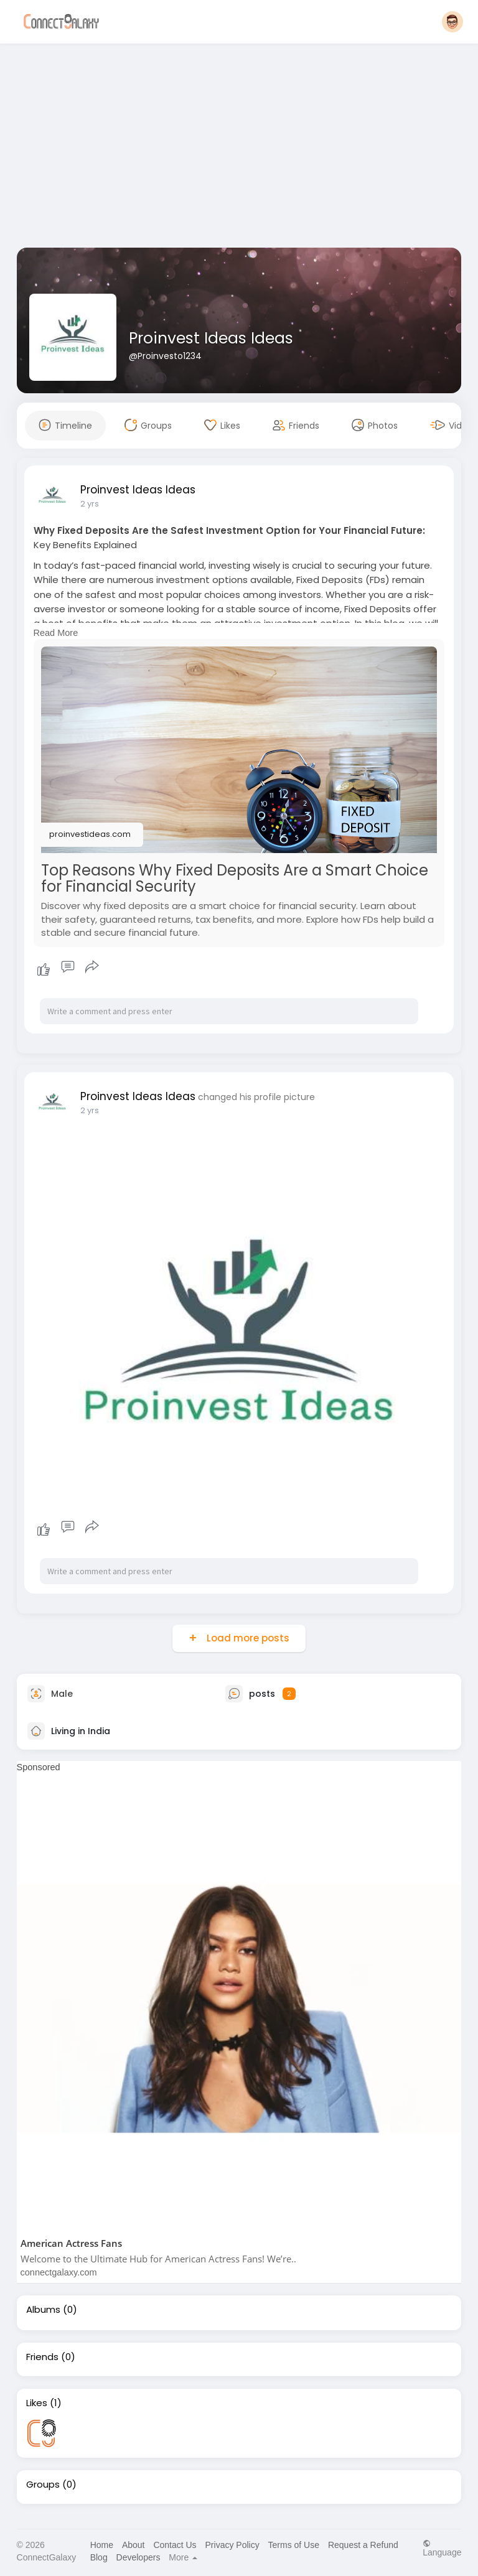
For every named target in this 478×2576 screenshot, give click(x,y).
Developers (138, 2557)
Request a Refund (363, 2545)
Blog (99, 2557)
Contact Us (174, 2545)
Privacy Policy (232, 2545)
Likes (36, 2403)
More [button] (183, 2557)
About (133, 2545)
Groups (43, 2485)
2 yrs (89, 504)
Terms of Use (293, 2545)
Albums (43, 2310)
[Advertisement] (239, 148)
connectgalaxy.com (59, 2272)
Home (101, 2545)
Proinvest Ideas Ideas (211, 338)
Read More (56, 633)
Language (442, 2547)
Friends (42, 2357)
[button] (452, 22)
